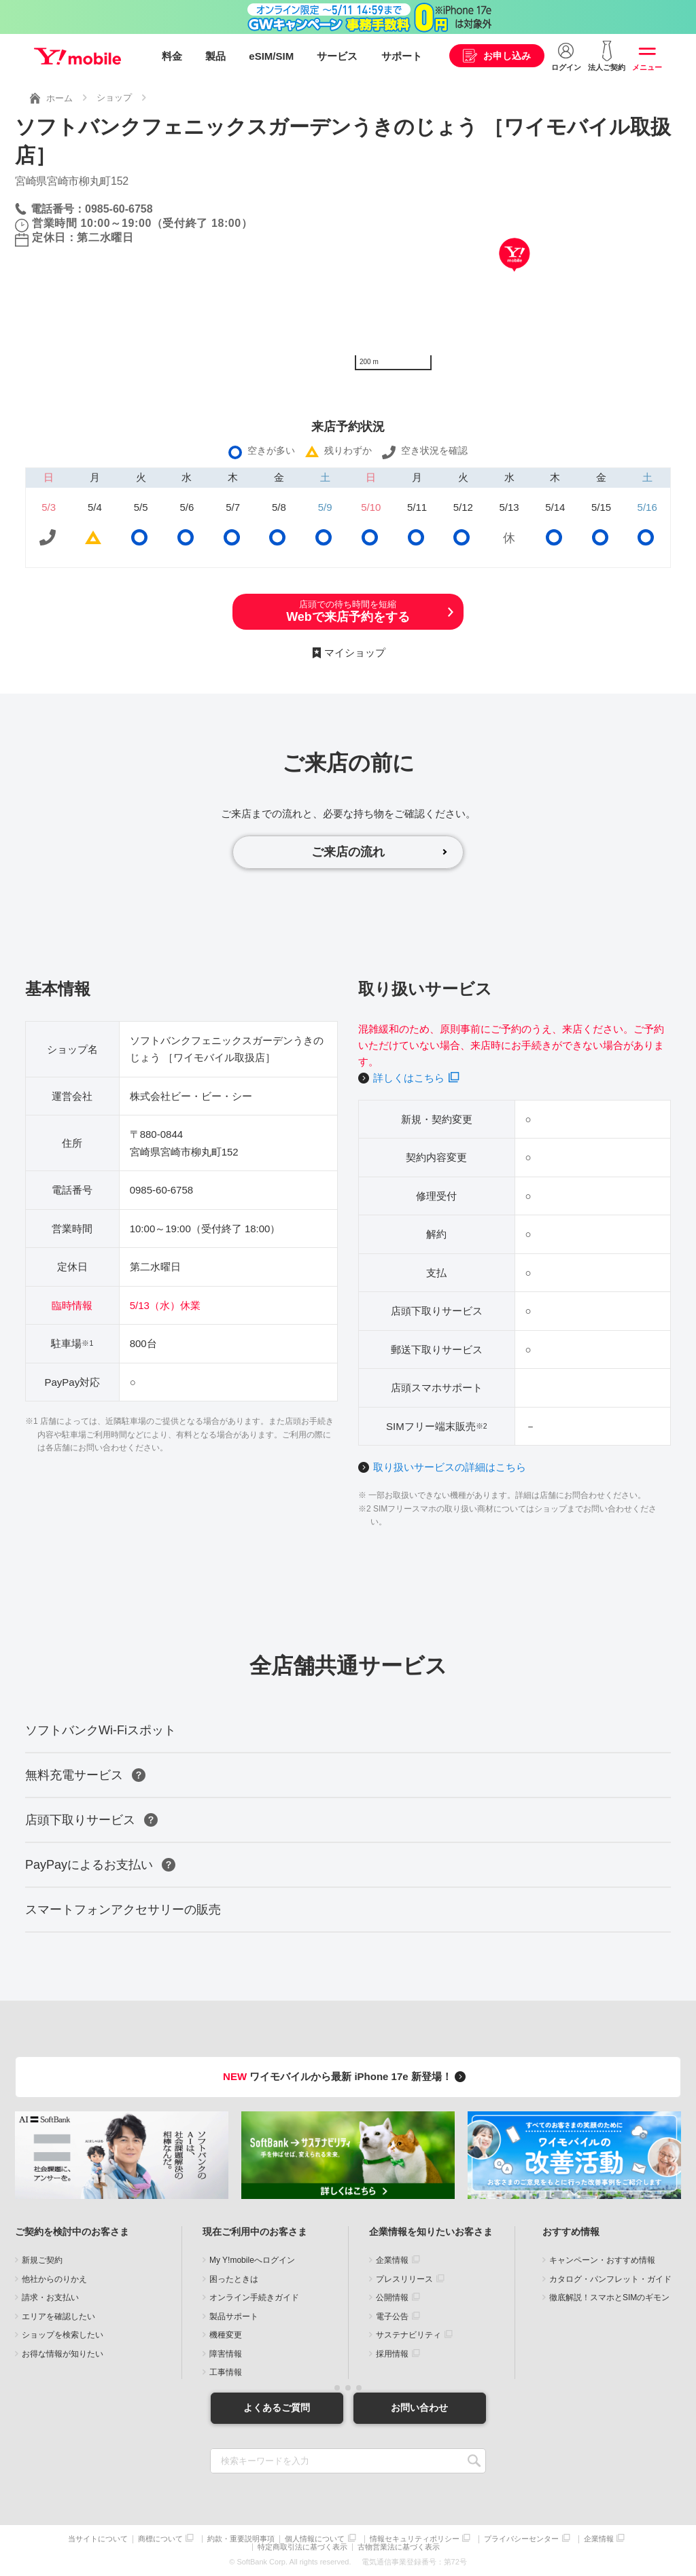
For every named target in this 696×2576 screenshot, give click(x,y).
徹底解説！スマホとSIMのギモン (609, 2297)
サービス (337, 56)
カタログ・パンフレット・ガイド (610, 2279)
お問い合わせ (419, 2407)
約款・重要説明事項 (241, 2539)
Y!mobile (77, 56)
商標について (160, 2539)
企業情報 (392, 2260)
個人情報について (315, 2539)
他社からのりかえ (54, 2279)
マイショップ (354, 652)
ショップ (114, 97)
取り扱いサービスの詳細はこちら (449, 1467)
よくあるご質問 (276, 2407)
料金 (172, 56)
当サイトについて (98, 2539)
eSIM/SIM (271, 56)
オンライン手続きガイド (254, 2297)
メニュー (647, 67)
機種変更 (225, 2335)
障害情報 (225, 2354)
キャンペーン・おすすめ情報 (602, 2260)
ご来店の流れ (348, 852)
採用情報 (392, 2354)
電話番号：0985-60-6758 (92, 209)
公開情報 (392, 2297)
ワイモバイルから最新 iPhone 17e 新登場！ (346, 2076)
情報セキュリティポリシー (414, 2539)
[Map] (514, 275)
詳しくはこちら (409, 1078)
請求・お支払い (50, 2297)
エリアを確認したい (58, 2316)
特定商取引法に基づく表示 (302, 2547)
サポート (401, 56)
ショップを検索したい (62, 2335)
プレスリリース (404, 2279)
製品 (215, 56)
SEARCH (474, 2461)
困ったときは (233, 2279)
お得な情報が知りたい (62, 2354)
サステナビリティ (408, 2335)
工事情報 (225, 2372)
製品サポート (233, 2316)
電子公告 (392, 2316)
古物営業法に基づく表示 (399, 2547)
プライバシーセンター (521, 2539)
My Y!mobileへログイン (252, 2260)
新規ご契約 (42, 2260)
